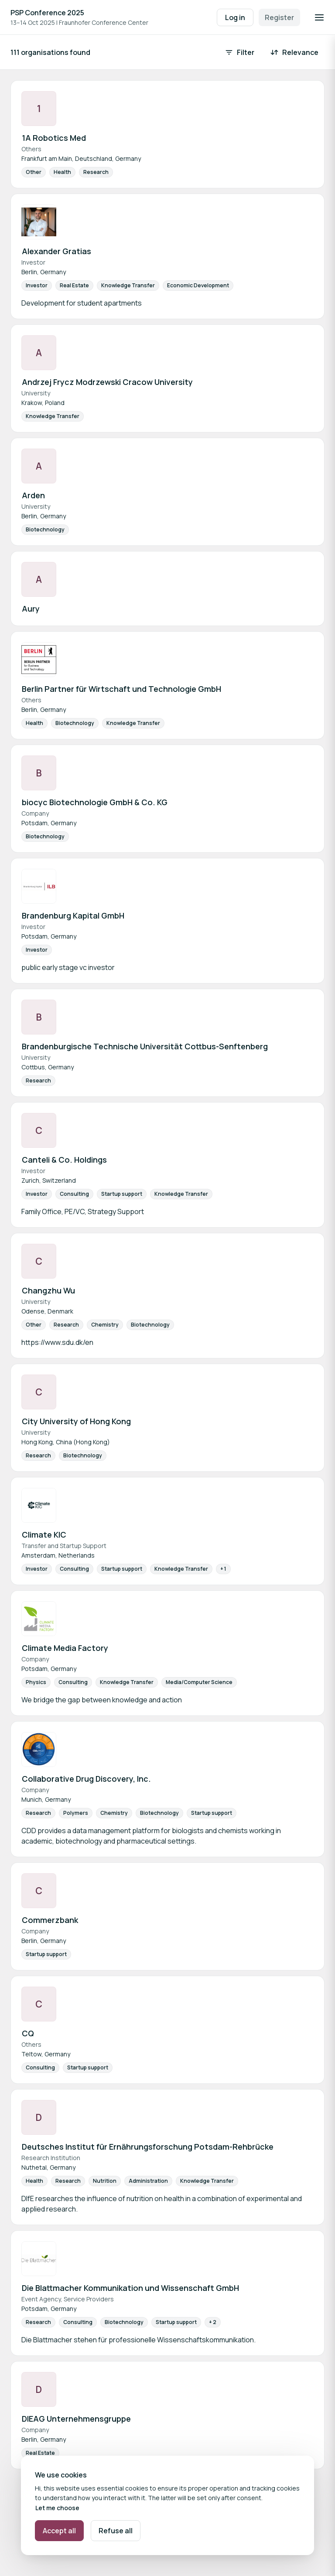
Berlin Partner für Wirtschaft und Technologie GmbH (121, 689)
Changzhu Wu (48, 1290)
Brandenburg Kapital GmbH (73, 915)
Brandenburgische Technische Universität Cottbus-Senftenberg (145, 1046)
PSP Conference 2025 (47, 12)
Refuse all (116, 2530)
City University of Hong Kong (76, 1421)
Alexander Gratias (56, 251)
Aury (31, 608)
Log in (235, 17)
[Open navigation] (319, 17)
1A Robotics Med (54, 138)
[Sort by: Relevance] (295, 52)
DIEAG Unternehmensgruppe (76, 2418)
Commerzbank (50, 1920)
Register (279, 17)
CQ (28, 2033)
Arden (33, 495)
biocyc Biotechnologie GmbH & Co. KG (95, 802)
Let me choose (57, 2508)
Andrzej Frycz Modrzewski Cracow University (107, 382)
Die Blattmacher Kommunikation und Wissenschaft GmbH (130, 2288)
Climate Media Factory (65, 1648)
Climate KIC (44, 1534)
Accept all (59, 2530)
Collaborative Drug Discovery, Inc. (86, 1778)
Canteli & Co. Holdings (64, 1159)
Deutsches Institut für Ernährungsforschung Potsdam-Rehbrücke (147, 2146)
